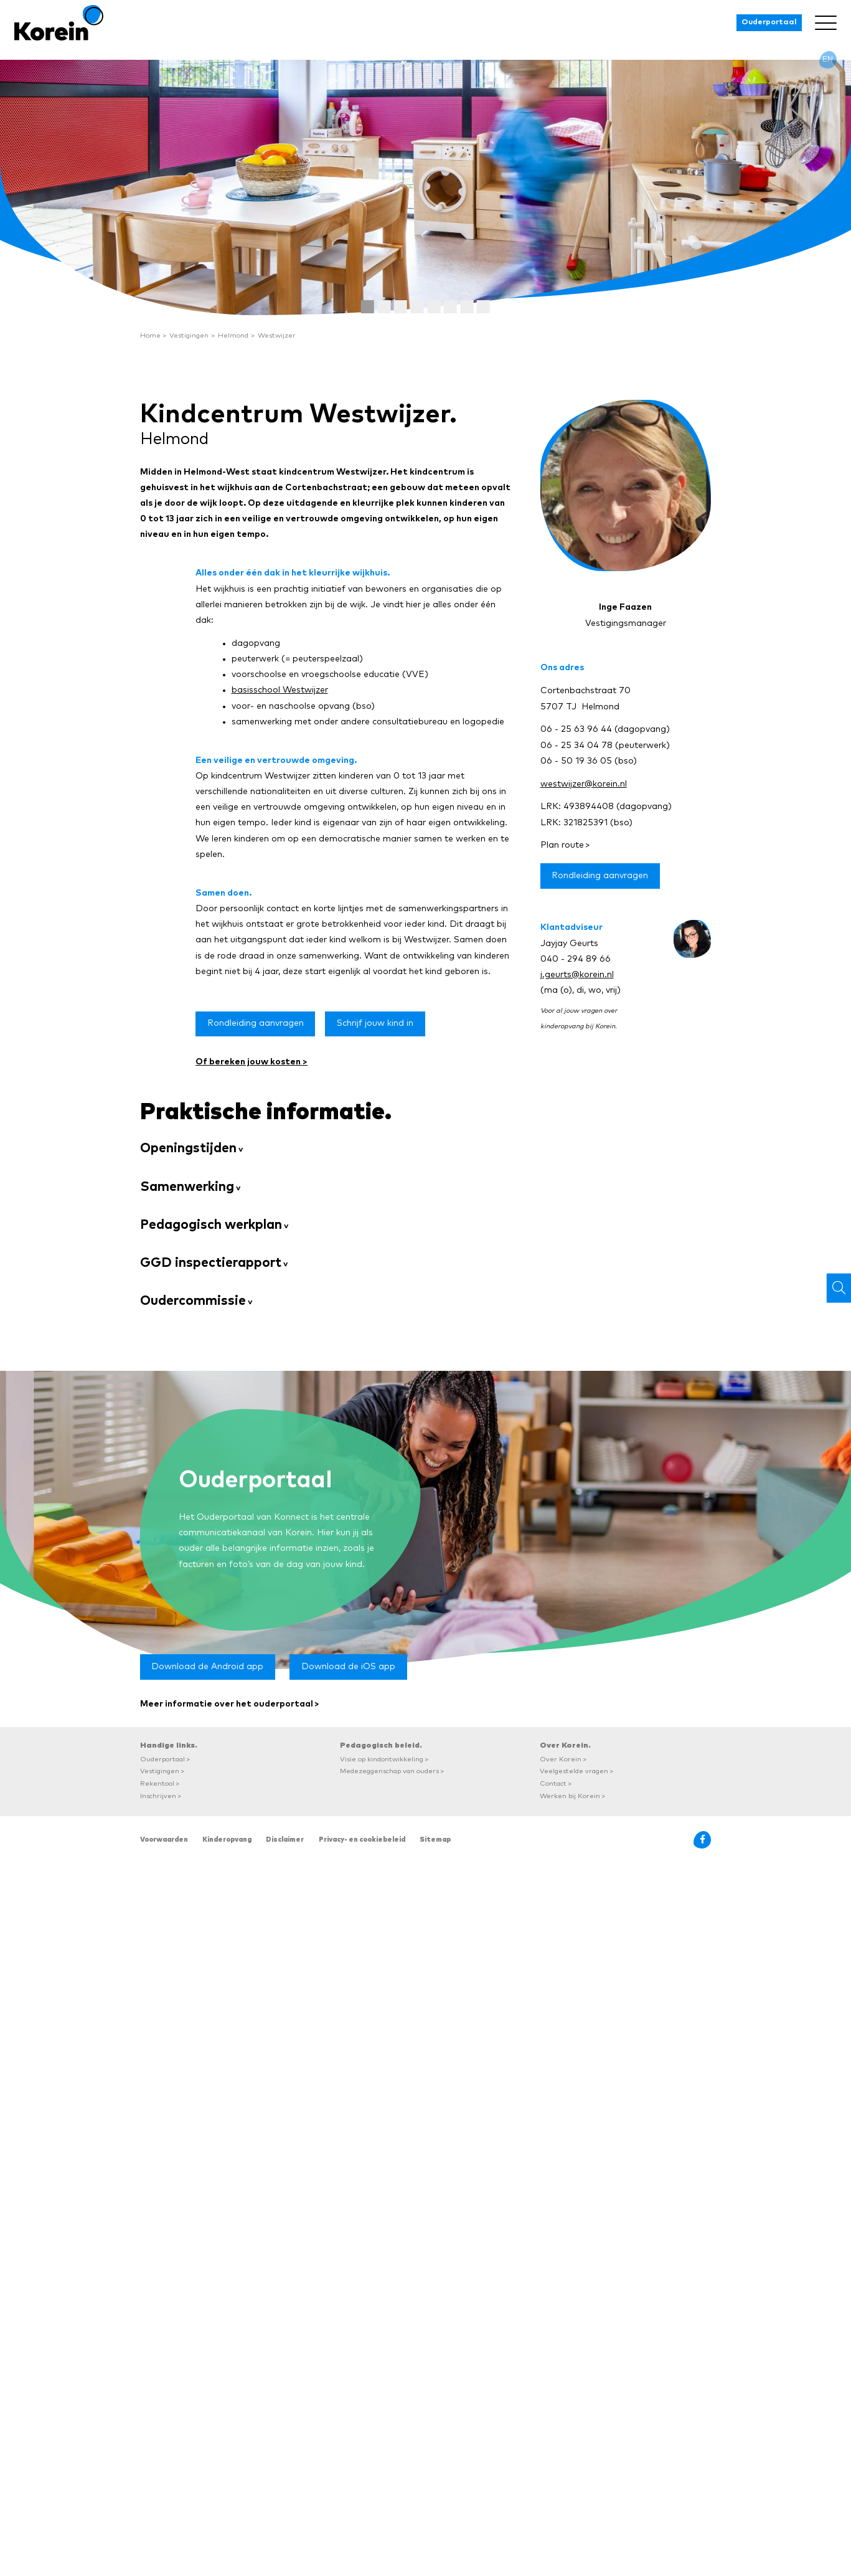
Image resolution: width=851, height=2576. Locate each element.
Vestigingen (189, 335)
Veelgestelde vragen (574, 1771)
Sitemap (435, 1839)
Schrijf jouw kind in (375, 1023)
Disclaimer (285, 1839)
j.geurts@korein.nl (577, 974)
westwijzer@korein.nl (583, 784)
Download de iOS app (348, 1666)
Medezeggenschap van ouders (389, 1771)
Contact (553, 1783)
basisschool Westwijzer (280, 690)
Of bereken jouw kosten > (251, 1062)
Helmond (233, 335)
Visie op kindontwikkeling (381, 1759)
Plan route (562, 845)
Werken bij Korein (570, 1795)
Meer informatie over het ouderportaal (226, 1704)
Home (150, 335)
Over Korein (560, 1759)
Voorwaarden (164, 1839)
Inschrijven (158, 1795)
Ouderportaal (769, 22)
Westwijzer (277, 335)
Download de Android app (207, 1666)
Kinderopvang (227, 1839)
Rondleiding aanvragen (255, 1023)
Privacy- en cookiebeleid (362, 1839)
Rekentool (157, 1783)
